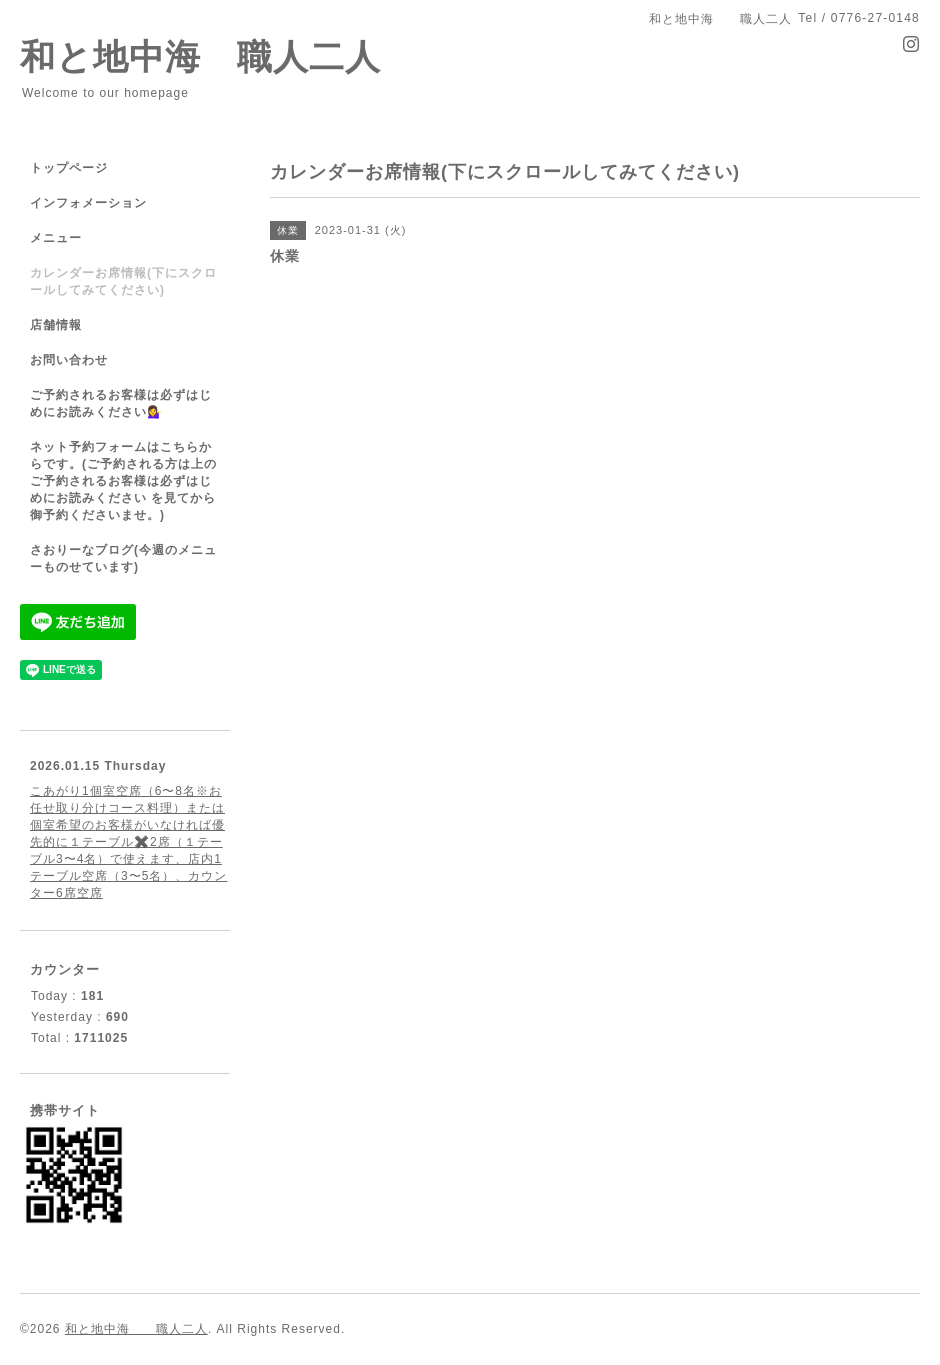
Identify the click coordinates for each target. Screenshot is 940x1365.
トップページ (69, 168)
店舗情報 (56, 325)
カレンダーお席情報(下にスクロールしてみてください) (123, 281)
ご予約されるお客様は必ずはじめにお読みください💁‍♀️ (121, 403)
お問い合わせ (69, 360)
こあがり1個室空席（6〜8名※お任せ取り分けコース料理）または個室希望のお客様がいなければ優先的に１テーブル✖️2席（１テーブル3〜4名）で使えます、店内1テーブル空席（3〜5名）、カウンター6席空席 (128, 842)
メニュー (56, 238)
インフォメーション (88, 203)
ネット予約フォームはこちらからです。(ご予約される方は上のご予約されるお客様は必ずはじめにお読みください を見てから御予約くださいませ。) (123, 481)
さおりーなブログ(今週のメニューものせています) (123, 558)
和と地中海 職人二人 (200, 56)
